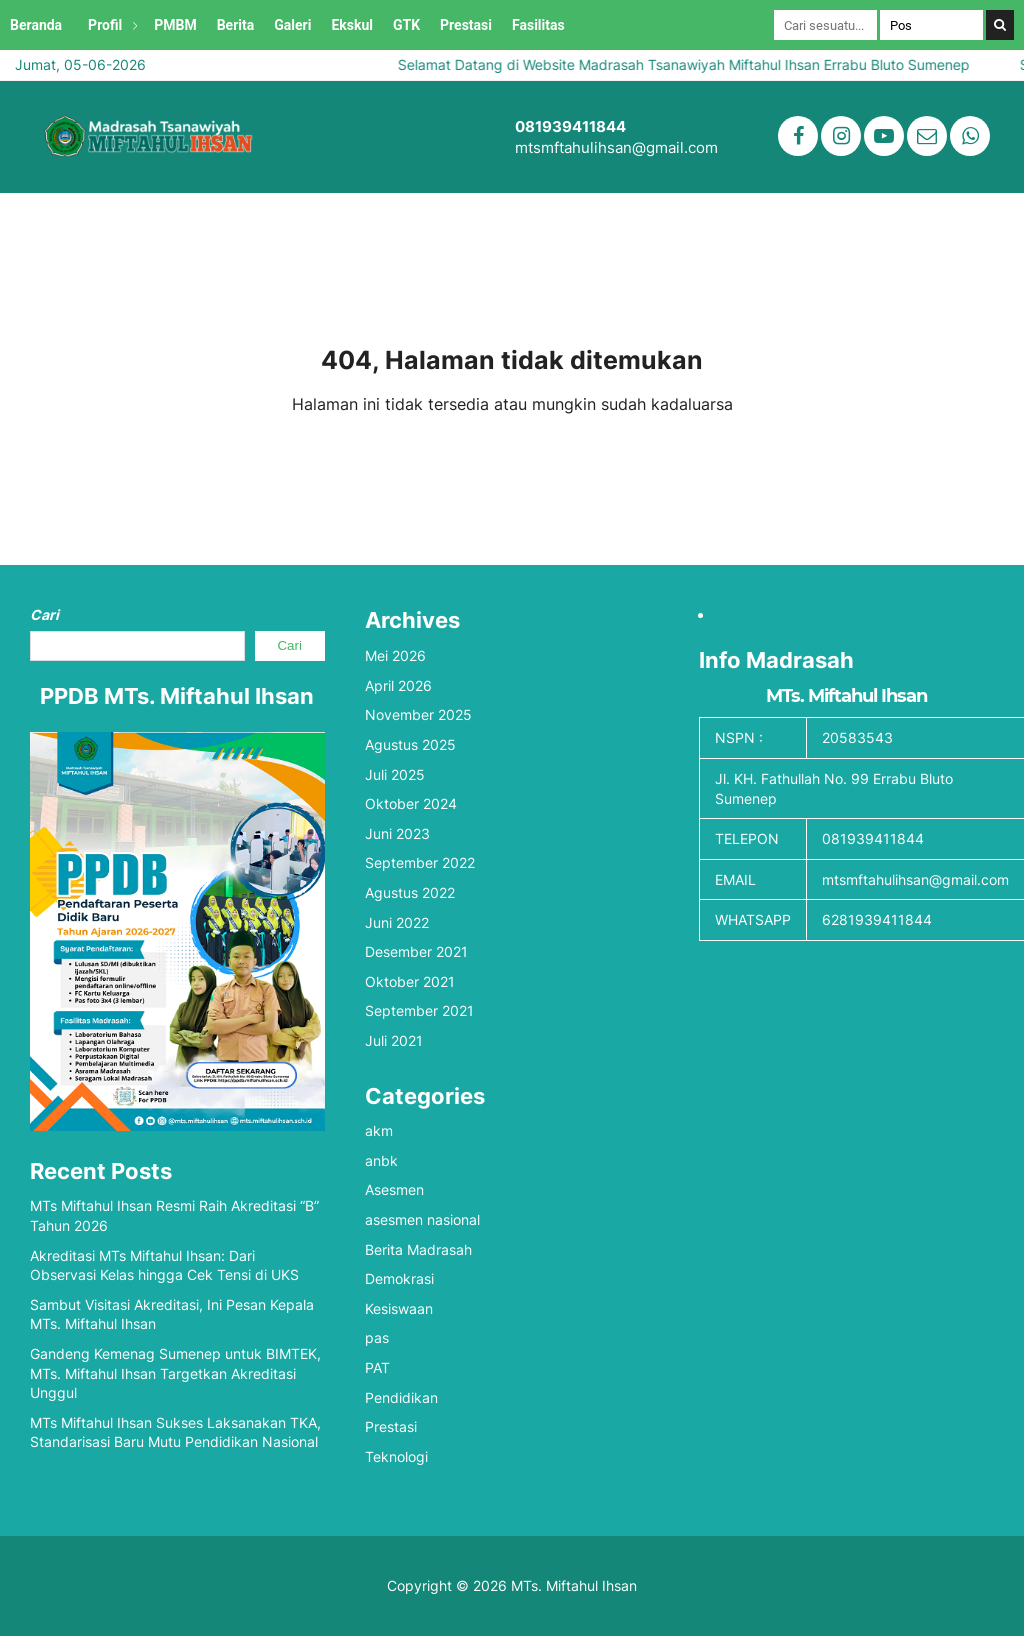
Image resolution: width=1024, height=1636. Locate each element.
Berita (236, 25)
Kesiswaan (399, 1308)
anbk (381, 1160)
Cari (44, 614)
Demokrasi (399, 1278)
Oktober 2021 (410, 981)
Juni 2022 (397, 922)
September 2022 (420, 862)
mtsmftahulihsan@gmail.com (616, 147)
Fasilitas (538, 25)
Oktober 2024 (411, 803)
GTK (406, 25)
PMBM (175, 25)
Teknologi (396, 1456)
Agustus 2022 (410, 892)
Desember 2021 (416, 951)
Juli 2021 (394, 1040)
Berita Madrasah (418, 1249)
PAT (377, 1367)
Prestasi (466, 25)
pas (377, 1337)
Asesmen (394, 1189)
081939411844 (570, 126)
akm (379, 1130)
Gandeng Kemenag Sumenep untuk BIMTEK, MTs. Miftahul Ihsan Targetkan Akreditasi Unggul (175, 1373)
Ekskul (352, 25)
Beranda (36, 25)
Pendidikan (401, 1397)
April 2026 (398, 685)
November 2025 (418, 714)
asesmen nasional (422, 1219)
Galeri (292, 25)
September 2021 (419, 1010)
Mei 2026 (395, 655)
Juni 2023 (397, 833)
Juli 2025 (395, 774)
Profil (105, 25)
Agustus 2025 (410, 744)
